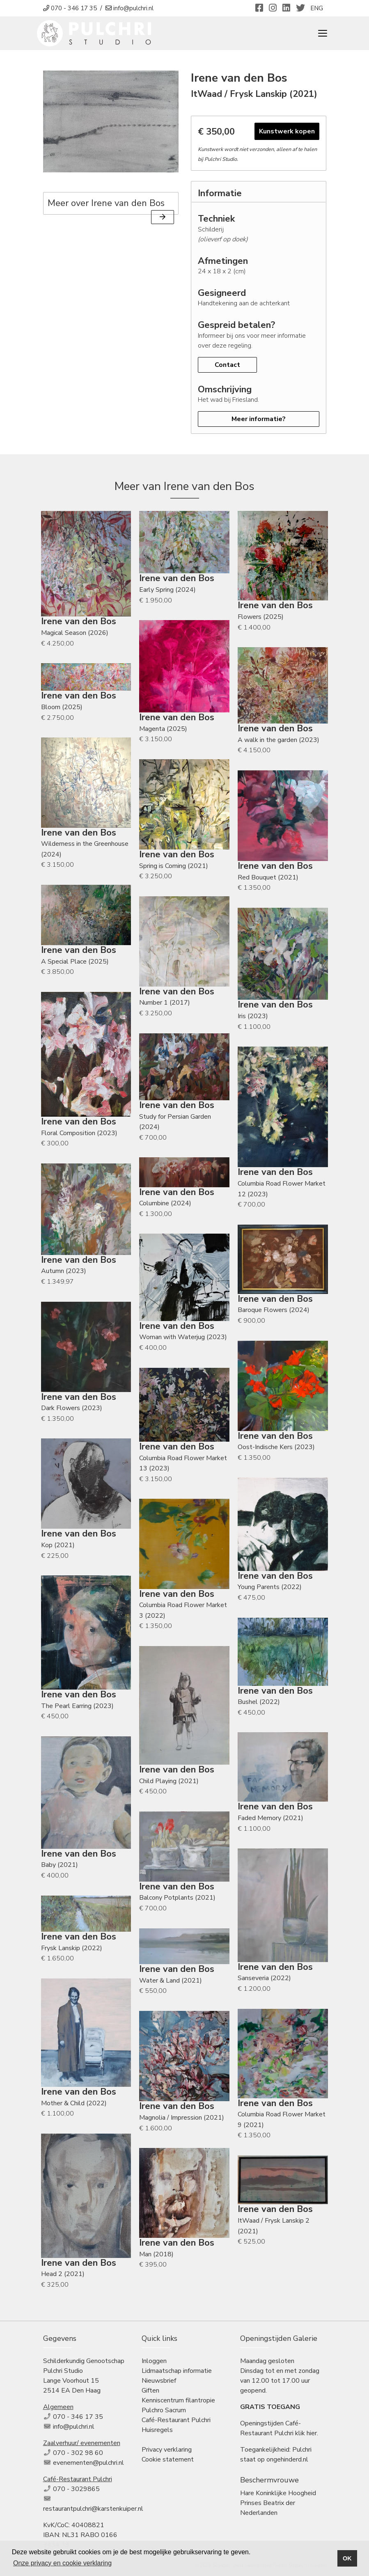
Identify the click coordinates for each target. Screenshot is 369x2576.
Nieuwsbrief (159, 2380)
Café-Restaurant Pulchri (176, 2420)
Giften (150, 2390)
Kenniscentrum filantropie (178, 2400)
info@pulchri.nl (73, 2426)
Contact (227, 364)
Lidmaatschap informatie (177, 2370)
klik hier (306, 2433)
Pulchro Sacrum (164, 2410)
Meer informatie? (258, 419)
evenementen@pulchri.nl (88, 2462)
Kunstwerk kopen (287, 131)
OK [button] (347, 2558)
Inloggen (154, 2360)
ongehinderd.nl (287, 2459)
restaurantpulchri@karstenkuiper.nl (93, 2508)
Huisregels (157, 2429)
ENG (316, 8)
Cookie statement (168, 2459)
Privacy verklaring (167, 2449)
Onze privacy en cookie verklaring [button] (62, 2563)
